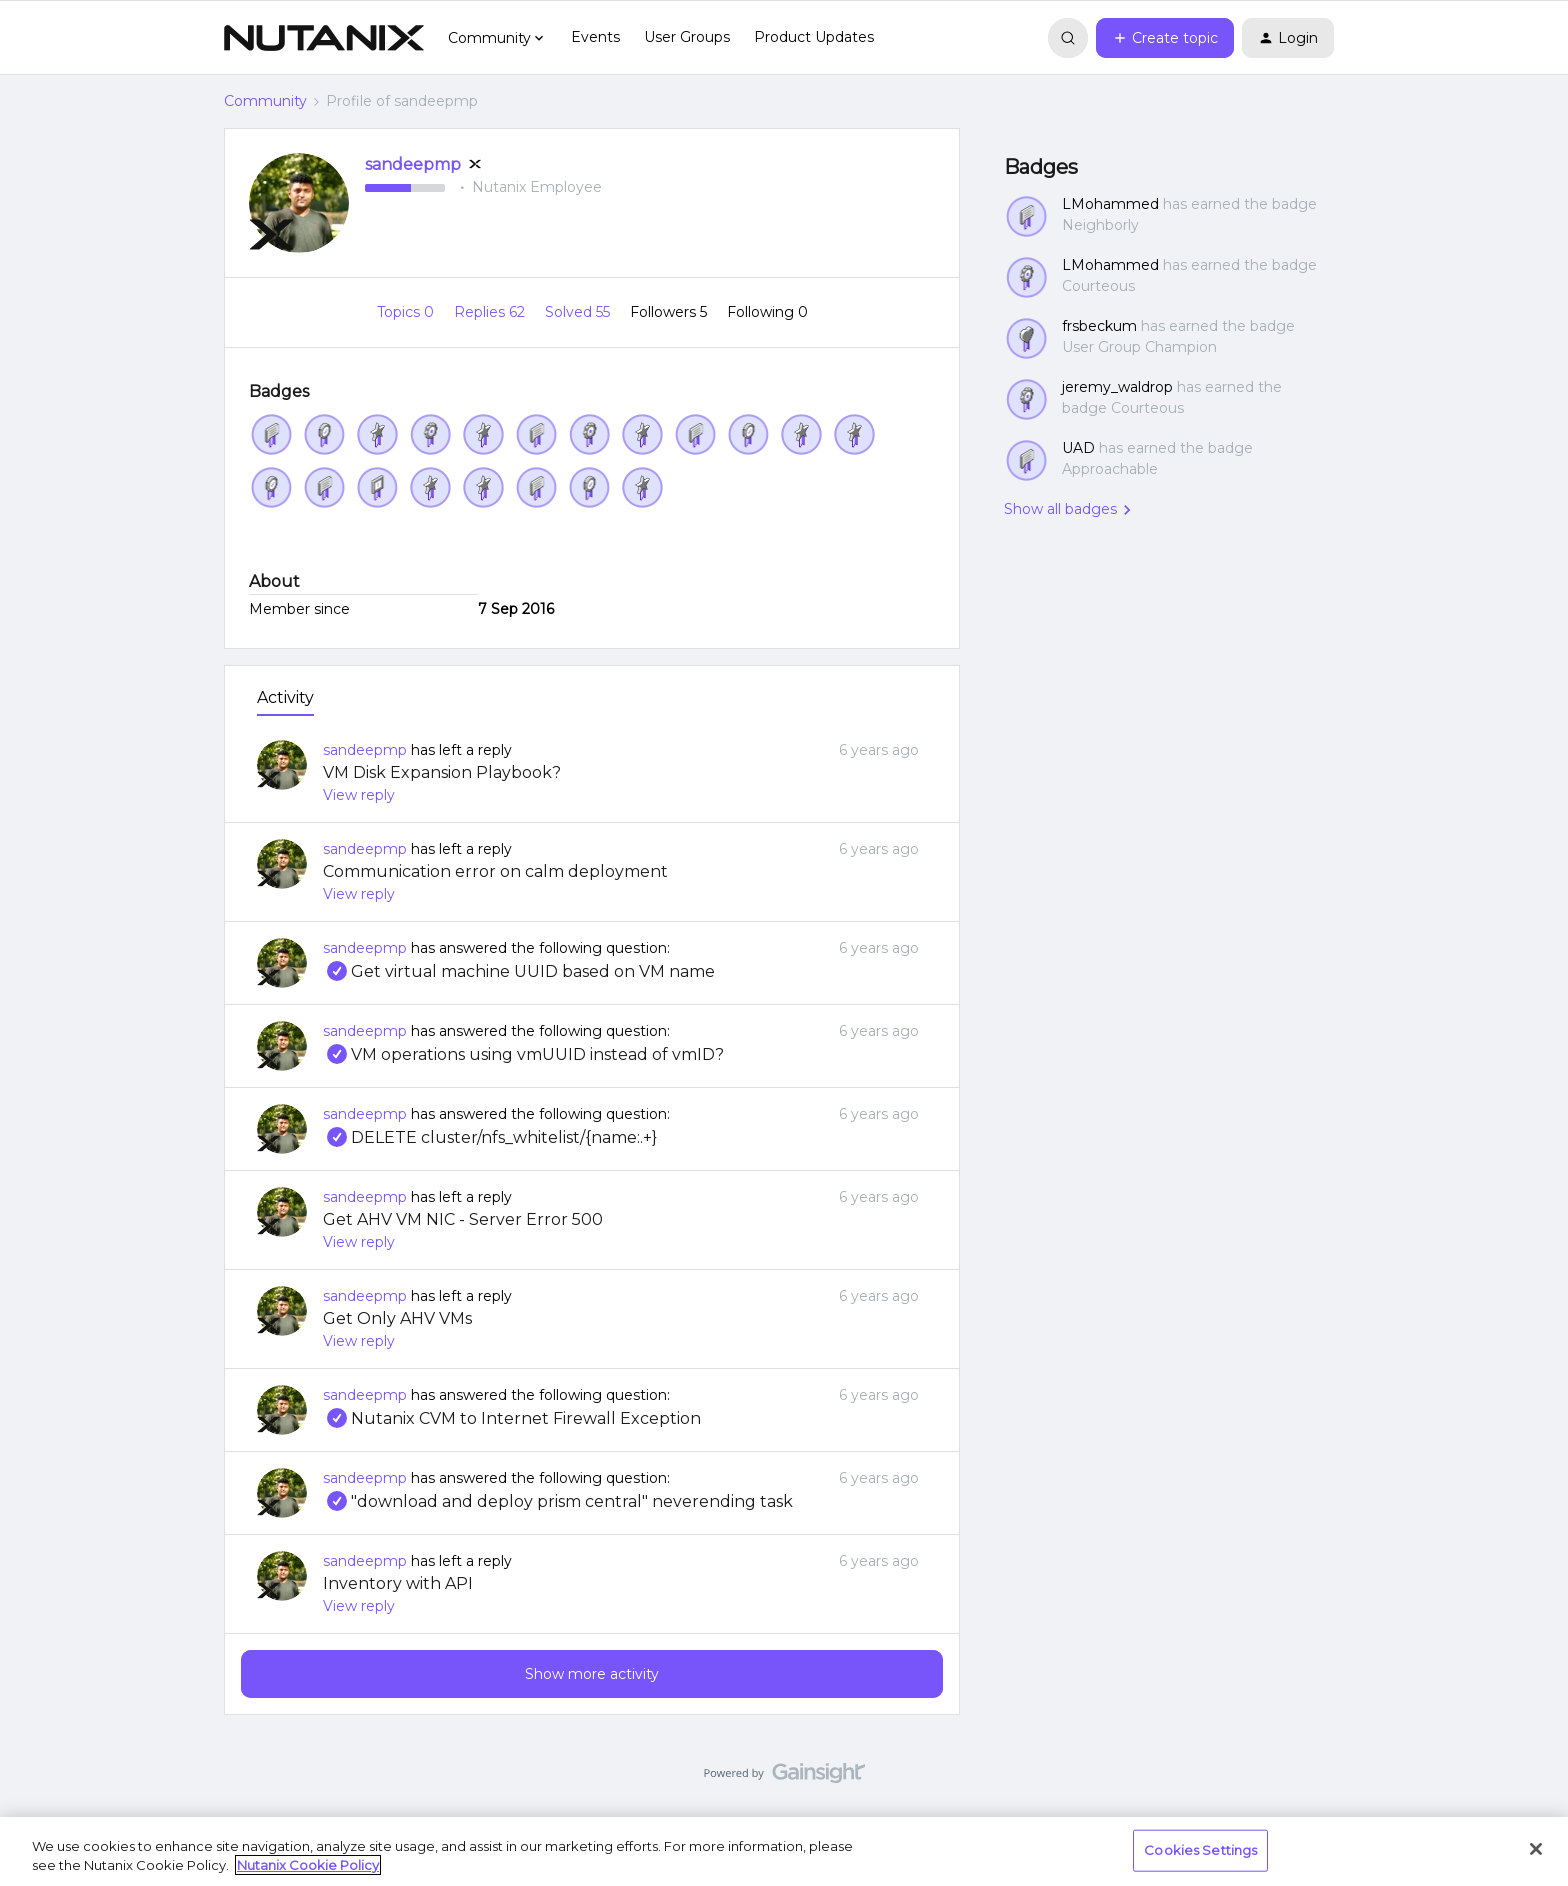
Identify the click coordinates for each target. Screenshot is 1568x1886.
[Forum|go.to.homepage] (324, 38)
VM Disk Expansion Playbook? (442, 772)
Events (595, 37)
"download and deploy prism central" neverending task (558, 1501)
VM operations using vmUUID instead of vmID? (523, 1054)
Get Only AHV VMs (397, 1318)
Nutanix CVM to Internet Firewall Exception (512, 1418)
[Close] (1536, 1849)
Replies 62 (491, 312)
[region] (784, 1851)
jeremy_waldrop (1117, 387)
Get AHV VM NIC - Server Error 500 (463, 1219)
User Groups (687, 37)
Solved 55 (579, 312)
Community (265, 101)
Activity (285, 697)
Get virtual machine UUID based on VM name (519, 971)
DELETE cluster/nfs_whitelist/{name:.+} (490, 1137)
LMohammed (1110, 204)
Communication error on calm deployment (495, 871)
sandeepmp (413, 164)
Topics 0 (407, 312)
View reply (359, 795)
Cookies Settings (1200, 1850)
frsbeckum (1099, 326)
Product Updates (814, 37)
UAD (1078, 448)
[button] (1165, 38)
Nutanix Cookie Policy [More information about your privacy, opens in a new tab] (308, 1865)
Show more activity (592, 1674)
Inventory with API (398, 1583)
